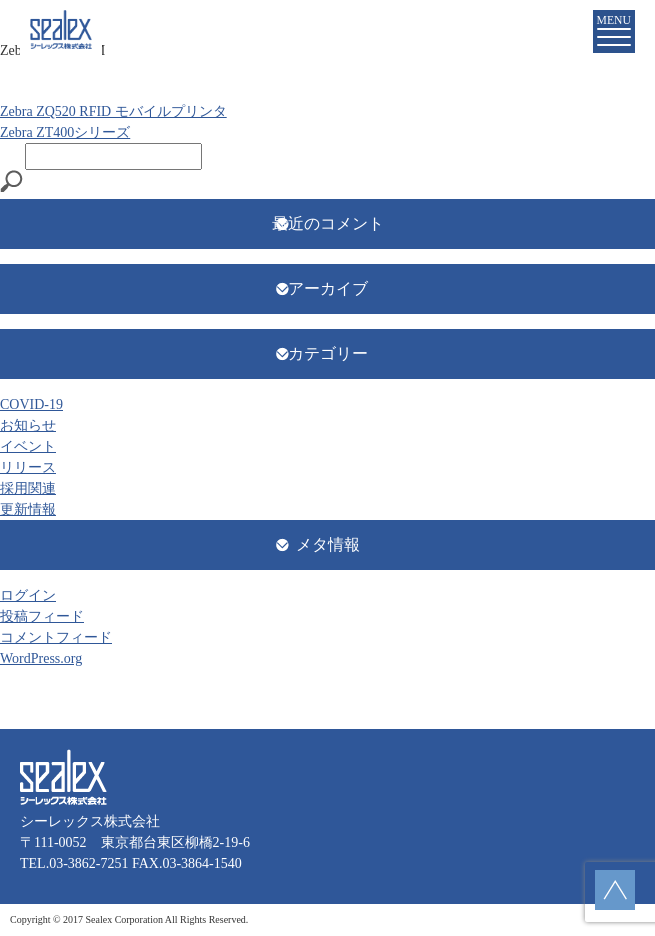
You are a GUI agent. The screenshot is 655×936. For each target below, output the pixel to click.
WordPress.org (41, 658)
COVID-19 (31, 404)
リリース (28, 467)
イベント (28, 446)
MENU (614, 30)
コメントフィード (56, 637)
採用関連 (28, 488)
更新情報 (28, 509)
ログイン (28, 595)
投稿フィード (42, 616)
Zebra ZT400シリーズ (65, 132)
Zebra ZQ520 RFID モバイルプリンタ (113, 111)
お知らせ (28, 425)
